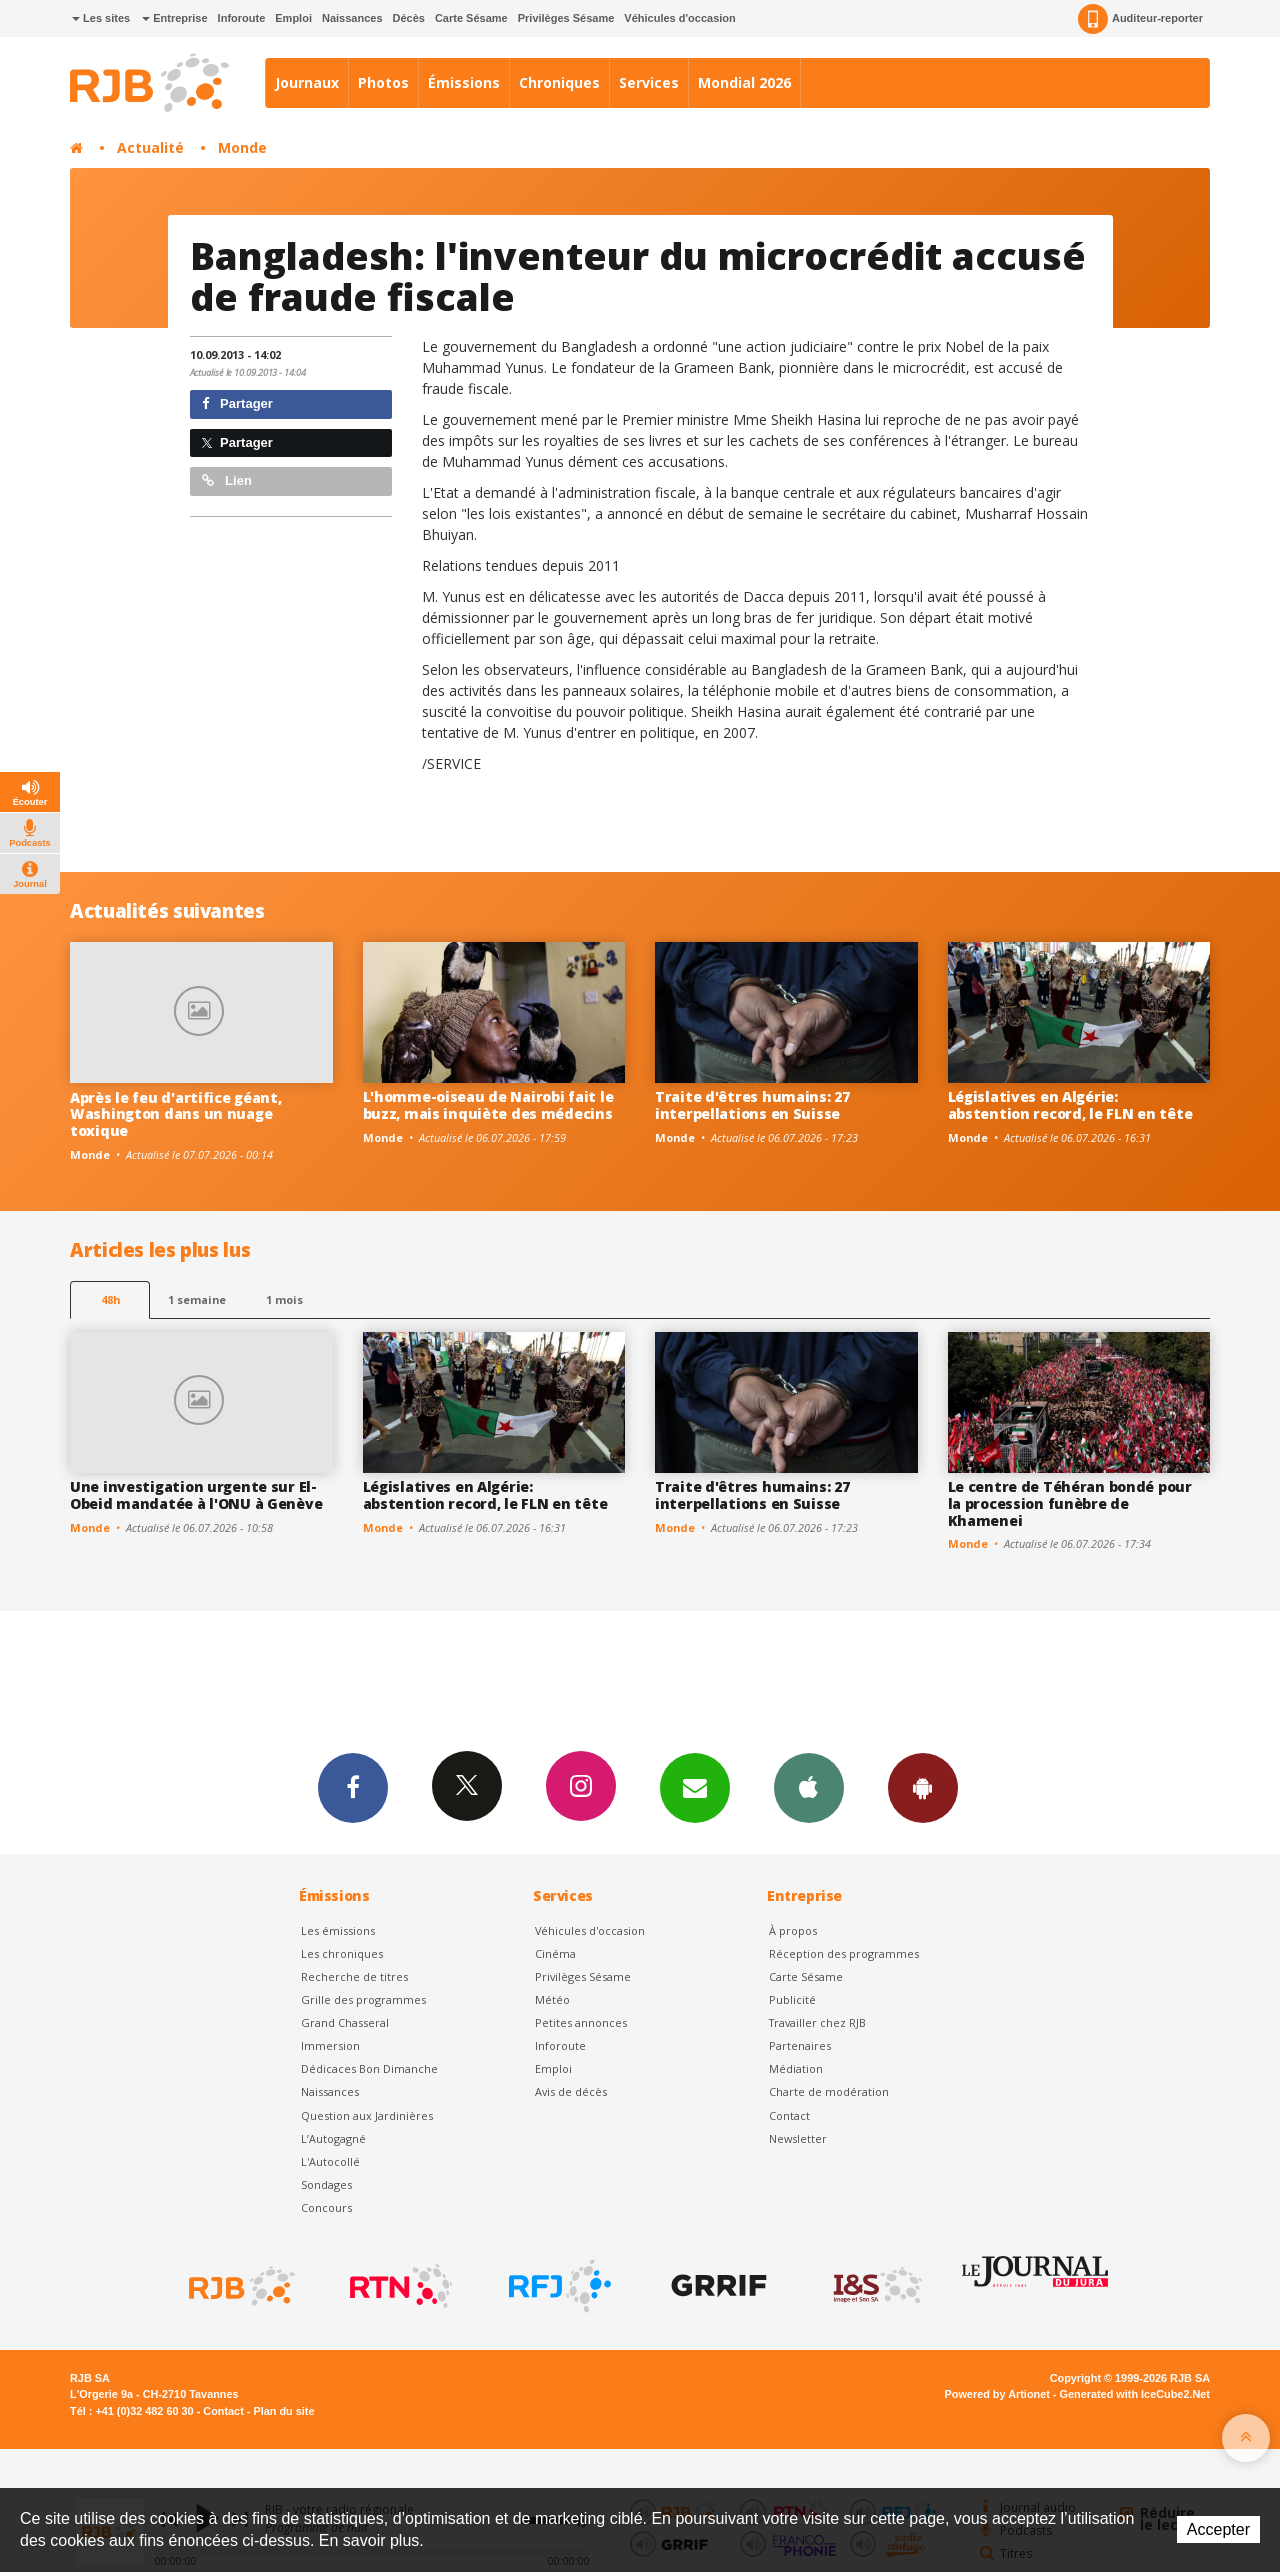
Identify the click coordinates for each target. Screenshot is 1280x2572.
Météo (552, 1999)
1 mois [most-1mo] (284, 1299)
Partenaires (800, 2045)
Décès (409, 18)
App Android (923, 1787)
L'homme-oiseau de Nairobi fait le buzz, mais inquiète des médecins (488, 1105)
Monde (242, 147)
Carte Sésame (471, 18)
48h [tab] (110, 1299)
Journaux (307, 82)
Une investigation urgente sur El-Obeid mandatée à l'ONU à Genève (196, 1495)
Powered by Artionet (997, 2394)
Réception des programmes (844, 1953)
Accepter (1218, 2529)
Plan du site (283, 2411)
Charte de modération (829, 2091)
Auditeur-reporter (1140, 19)
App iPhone (809, 1787)
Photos (383, 82)
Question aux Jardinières (367, 2115)
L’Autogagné (333, 2138)
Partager (237, 403)
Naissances (352, 18)
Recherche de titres (354, 1976)
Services (649, 82)
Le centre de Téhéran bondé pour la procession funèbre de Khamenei (1070, 1503)
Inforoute (242, 18)
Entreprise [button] (174, 18)
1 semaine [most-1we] (197, 1299)
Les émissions (338, 1930)
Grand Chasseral (345, 2022)
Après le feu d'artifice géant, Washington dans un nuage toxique (176, 1114)
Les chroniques (342, 1953)
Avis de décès (571, 2091)
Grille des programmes (363, 1999)
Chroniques (559, 82)
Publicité (792, 1999)
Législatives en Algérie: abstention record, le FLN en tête (1070, 1105)
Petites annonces (581, 2022)
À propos (793, 1930)
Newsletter (798, 2138)
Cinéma (555, 1953)
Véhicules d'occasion (679, 18)
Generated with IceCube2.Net (1135, 2394)
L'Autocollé (330, 2161)
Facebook (353, 1787)
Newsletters (695, 1787)
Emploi (293, 18)
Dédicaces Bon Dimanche (369, 2068)
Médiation (796, 2068)
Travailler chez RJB (817, 2022)
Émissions (464, 82)
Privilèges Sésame (566, 18)
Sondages (326, 2184)
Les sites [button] (101, 18)
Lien (227, 480)
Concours (326, 2207)
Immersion (330, 2045)
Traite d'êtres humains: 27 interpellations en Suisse (752, 1105)
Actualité (150, 147)
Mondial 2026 (744, 82)
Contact (789, 2115)
